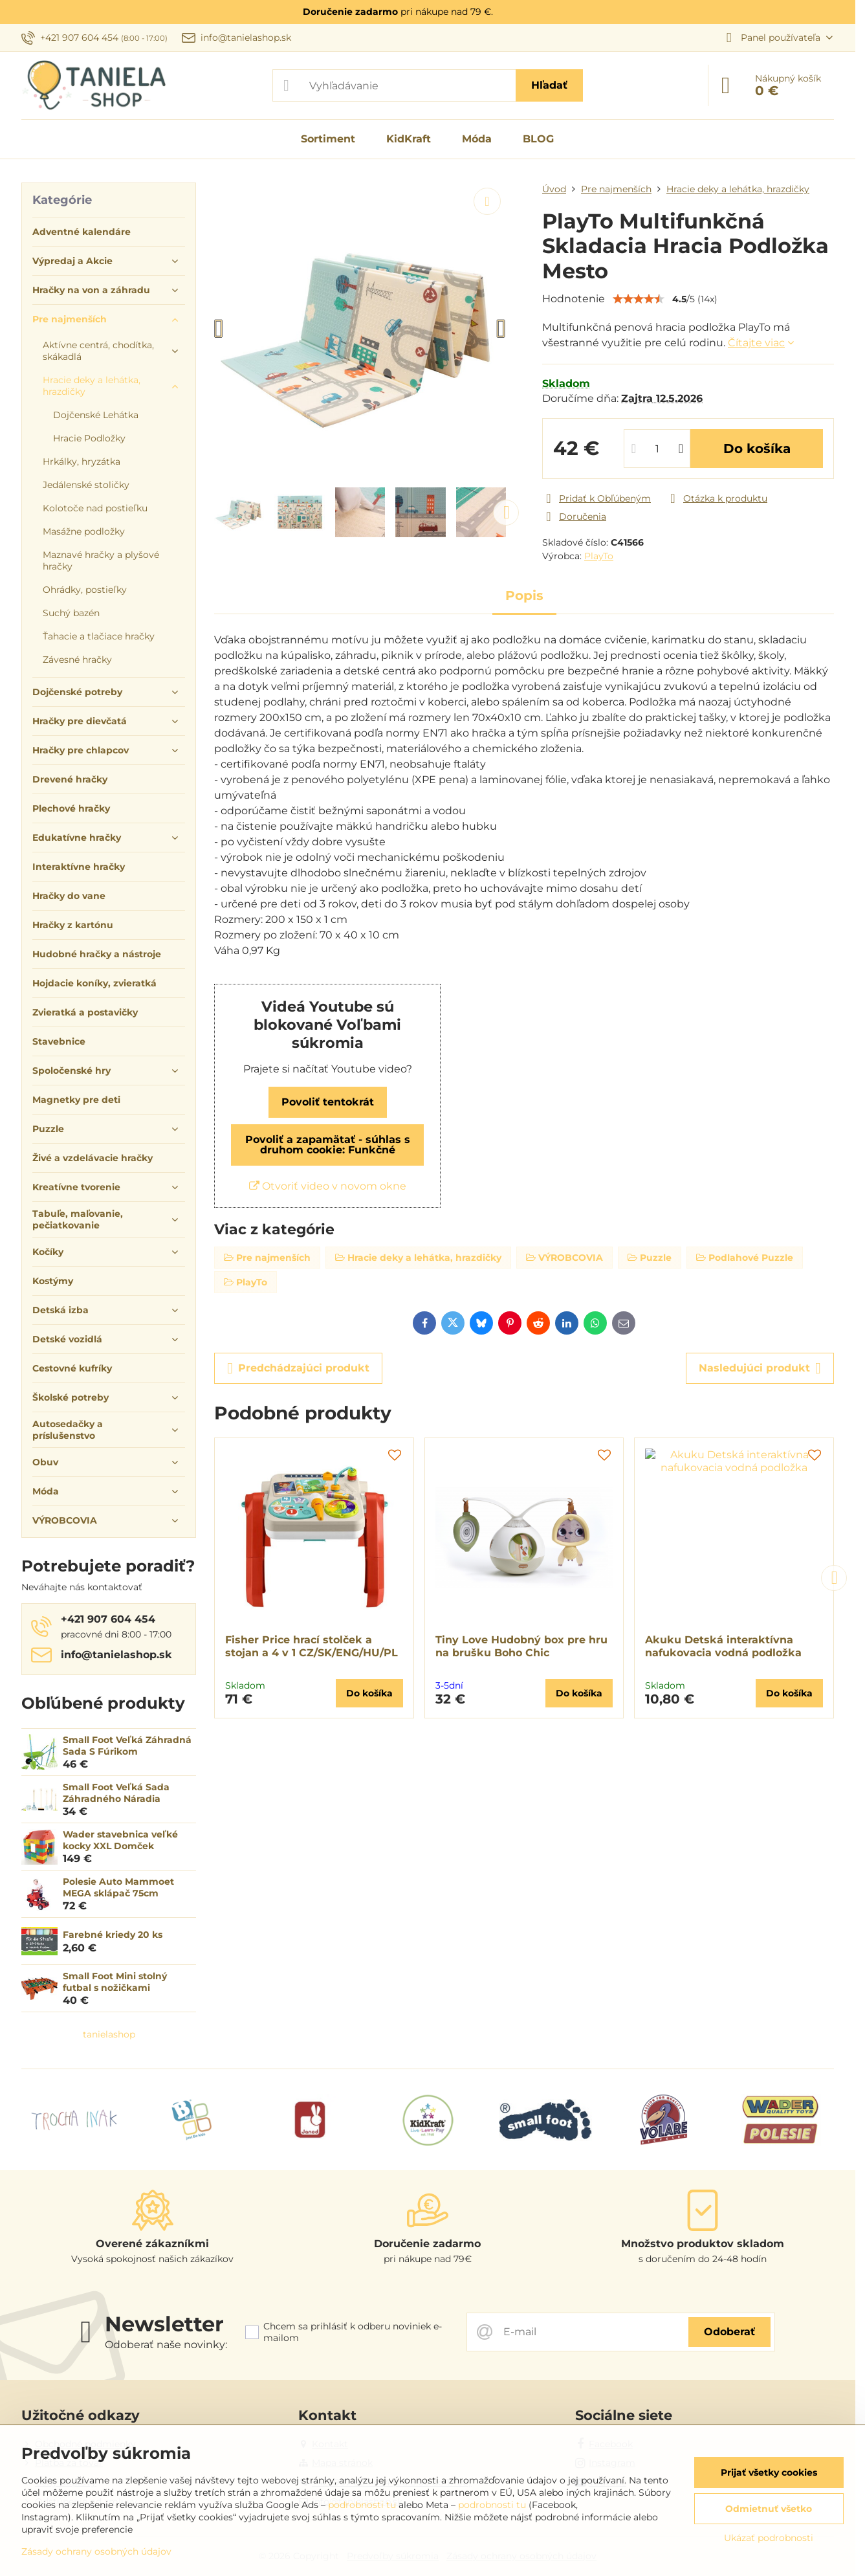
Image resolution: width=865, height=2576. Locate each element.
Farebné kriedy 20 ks (112, 1934)
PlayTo (598, 556)
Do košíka (757, 448)
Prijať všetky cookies (769, 2472)
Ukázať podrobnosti (768, 2538)
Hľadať (549, 85)
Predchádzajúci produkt (298, 1368)
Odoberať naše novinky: (166, 2344)
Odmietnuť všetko (768, 2509)
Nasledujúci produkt (760, 1368)
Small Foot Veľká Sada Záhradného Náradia (116, 1792)
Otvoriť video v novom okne (327, 1186)
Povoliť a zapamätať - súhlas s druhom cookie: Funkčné (327, 1144)
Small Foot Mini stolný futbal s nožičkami (115, 1981)
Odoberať (729, 2332)
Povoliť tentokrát (327, 1102)
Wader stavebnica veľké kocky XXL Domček (120, 1840)
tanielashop (109, 2034)
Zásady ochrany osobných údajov (96, 2551)
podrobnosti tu (362, 2505)
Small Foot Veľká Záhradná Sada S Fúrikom (127, 1745)
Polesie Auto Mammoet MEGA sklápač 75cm (118, 1887)
